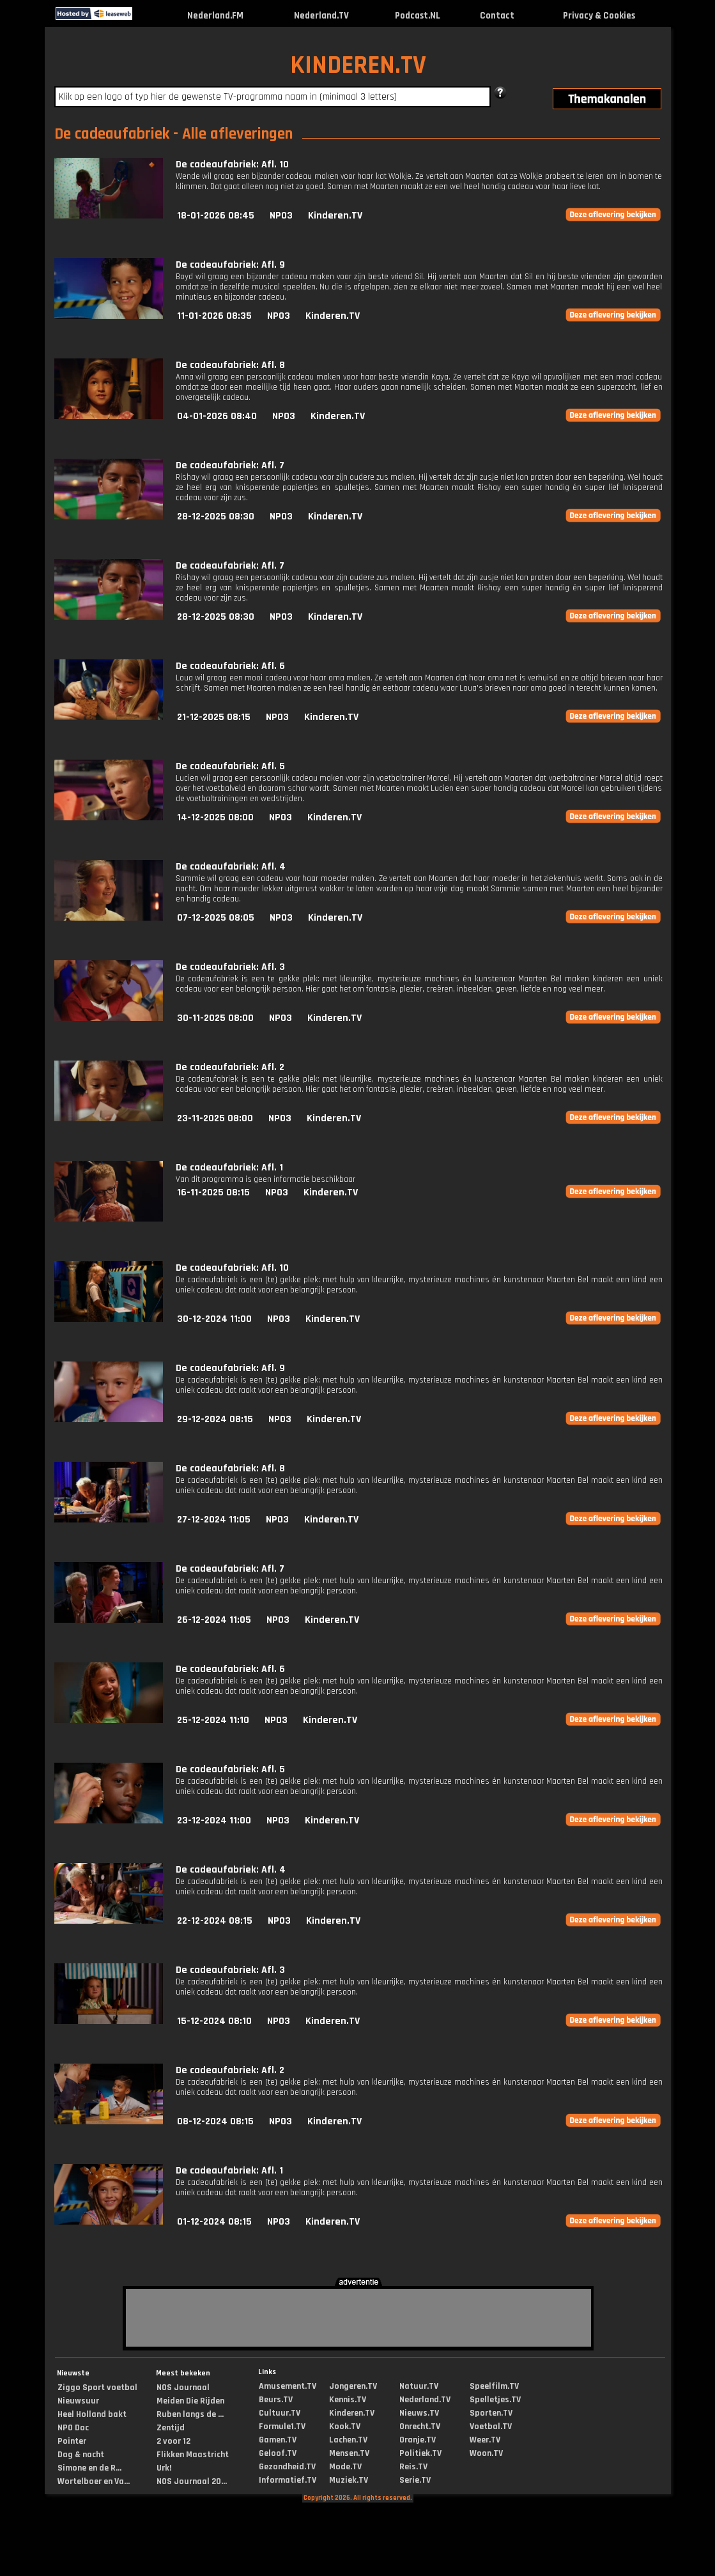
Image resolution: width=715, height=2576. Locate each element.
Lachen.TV (348, 2440)
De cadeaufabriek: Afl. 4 (231, 866)
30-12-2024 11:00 (214, 1319)
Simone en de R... (89, 2468)
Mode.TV (345, 2466)
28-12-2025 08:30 (215, 516)
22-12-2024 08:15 (214, 1921)
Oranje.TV (417, 2440)
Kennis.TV (347, 2399)
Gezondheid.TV (287, 2466)
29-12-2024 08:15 (215, 1419)
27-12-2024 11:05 (213, 1519)
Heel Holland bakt (92, 2414)
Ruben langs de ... (190, 2414)
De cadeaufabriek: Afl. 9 (230, 265)
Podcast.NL (417, 16)
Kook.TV (344, 2426)
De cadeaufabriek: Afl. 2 (230, 1067)
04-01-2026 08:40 (217, 416)
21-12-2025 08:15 (213, 717)
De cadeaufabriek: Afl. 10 (232, 164)
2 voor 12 (173, 2441)
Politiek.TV (420, 2453)
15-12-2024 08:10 (214, 2021)
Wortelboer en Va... (94, 2481)
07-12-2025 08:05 (215, 917)
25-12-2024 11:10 (213, 1720)
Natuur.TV (418, 2386)
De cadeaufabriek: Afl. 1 (229, 1167)
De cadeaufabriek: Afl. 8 (230, 365)
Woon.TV (486, 2453)
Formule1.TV (282, 2426)
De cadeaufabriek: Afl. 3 (230, 967)
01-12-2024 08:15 (214, 2221)
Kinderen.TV (335, 215)
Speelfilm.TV (494, 2386)
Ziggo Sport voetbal (97, 2387)
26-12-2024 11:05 (214, 1620)
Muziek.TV (348, 2480)
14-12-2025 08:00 (215, 817)
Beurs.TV (276, 2399)
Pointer (72, 2441)
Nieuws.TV (419, 2413)
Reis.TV (413, 2466)
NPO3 (281, 215)
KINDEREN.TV (358, 65)
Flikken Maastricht (193, 2454)
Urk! (164, 2468)
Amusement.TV (287, 2386)
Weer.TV (485, 2440)
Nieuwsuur (78, 2401)
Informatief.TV (287, 2480)
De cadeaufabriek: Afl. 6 (230, 666)
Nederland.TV (321, 16)
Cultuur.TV (279, 2413)
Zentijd (171, 2428)
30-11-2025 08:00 (215, 1018)
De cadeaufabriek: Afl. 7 (230, 465)
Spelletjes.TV (495, 2399)
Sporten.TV (491, 2413)
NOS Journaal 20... (192, 2481)
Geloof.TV (277, 2453)
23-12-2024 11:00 (214, 1820)
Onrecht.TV (419, 2426)
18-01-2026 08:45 (215, 215)
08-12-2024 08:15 (215, 2121)
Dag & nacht (81, 2454)
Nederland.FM (215, 16)
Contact (497, 16)
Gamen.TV (277, 2440)
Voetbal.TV (491, 2426)
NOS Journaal (183, 2387)
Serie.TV (415, 2480)
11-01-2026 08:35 (214, 316)
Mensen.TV (349, 2453)
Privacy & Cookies (599, 16)
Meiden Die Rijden (190, 2401)
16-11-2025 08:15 (213, 1192)
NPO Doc (73, 2428)
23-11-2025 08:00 (215, 1118)
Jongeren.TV (353, 2386)
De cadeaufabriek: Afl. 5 (230, 766)
